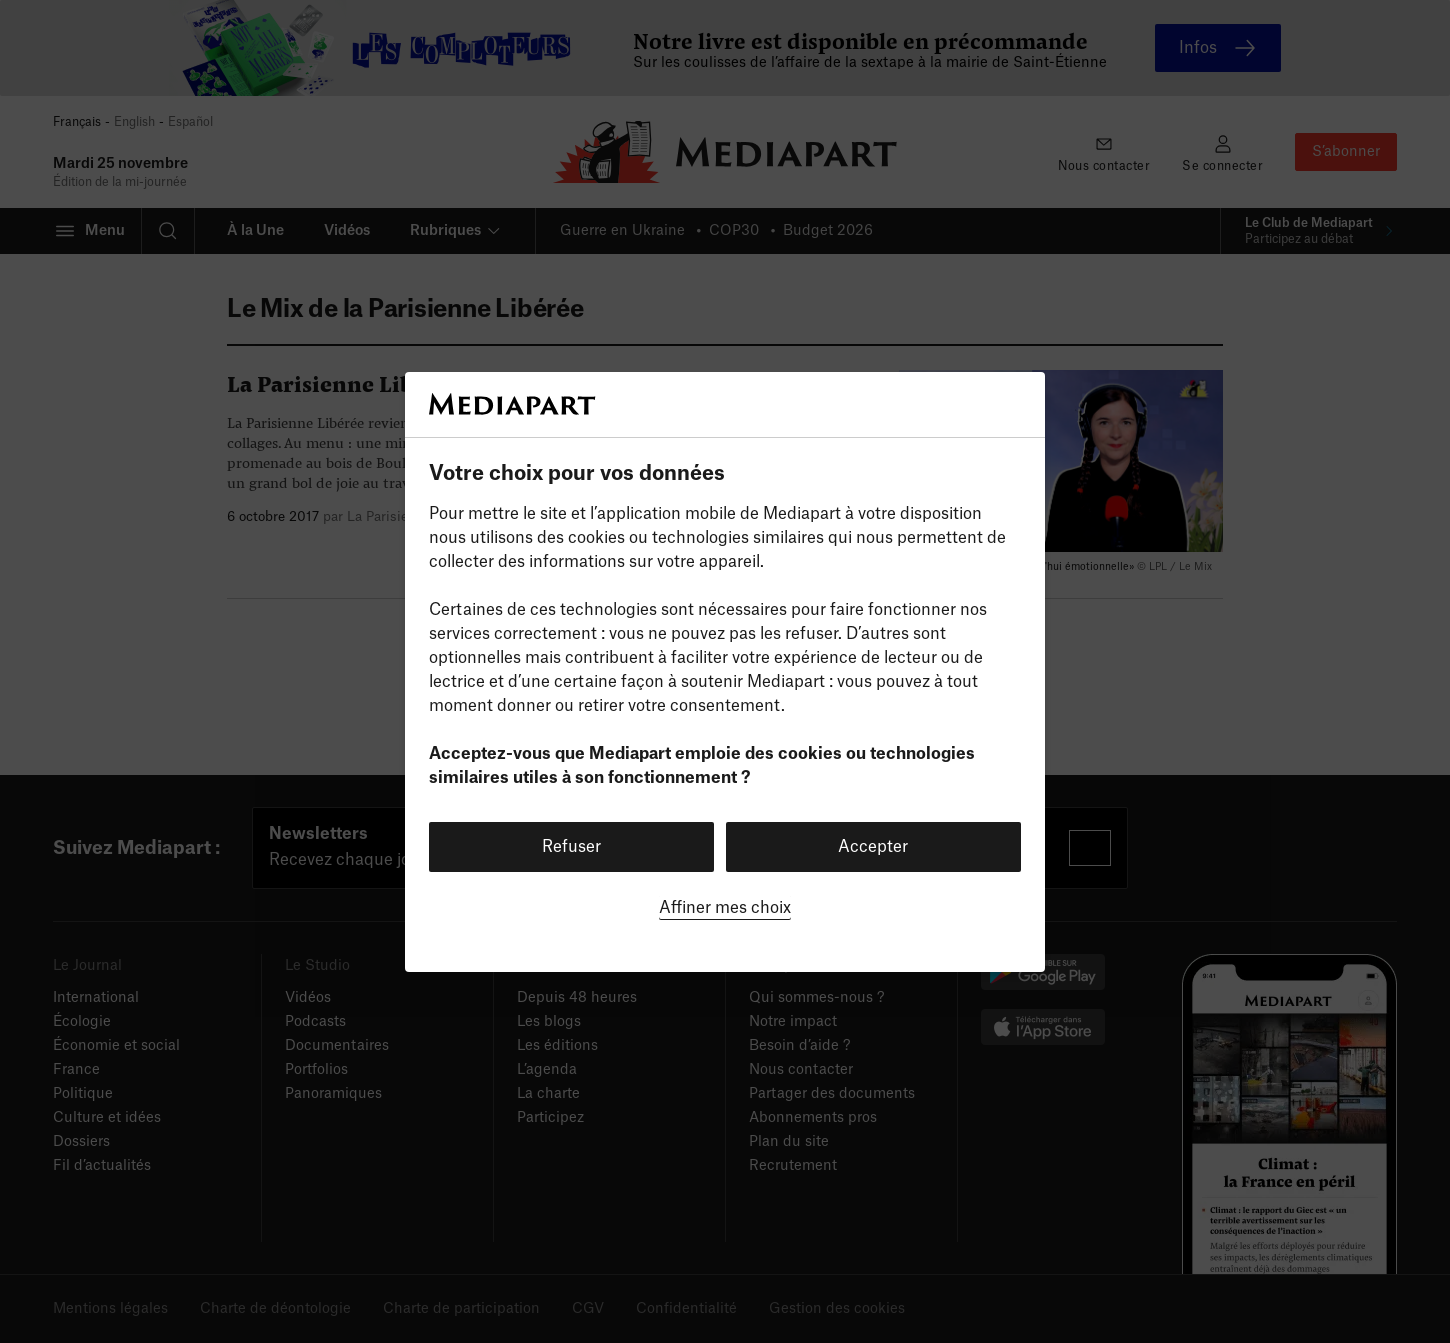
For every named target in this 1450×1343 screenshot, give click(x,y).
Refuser (571, 847)
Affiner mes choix (725, 908)
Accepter (873, 847)
